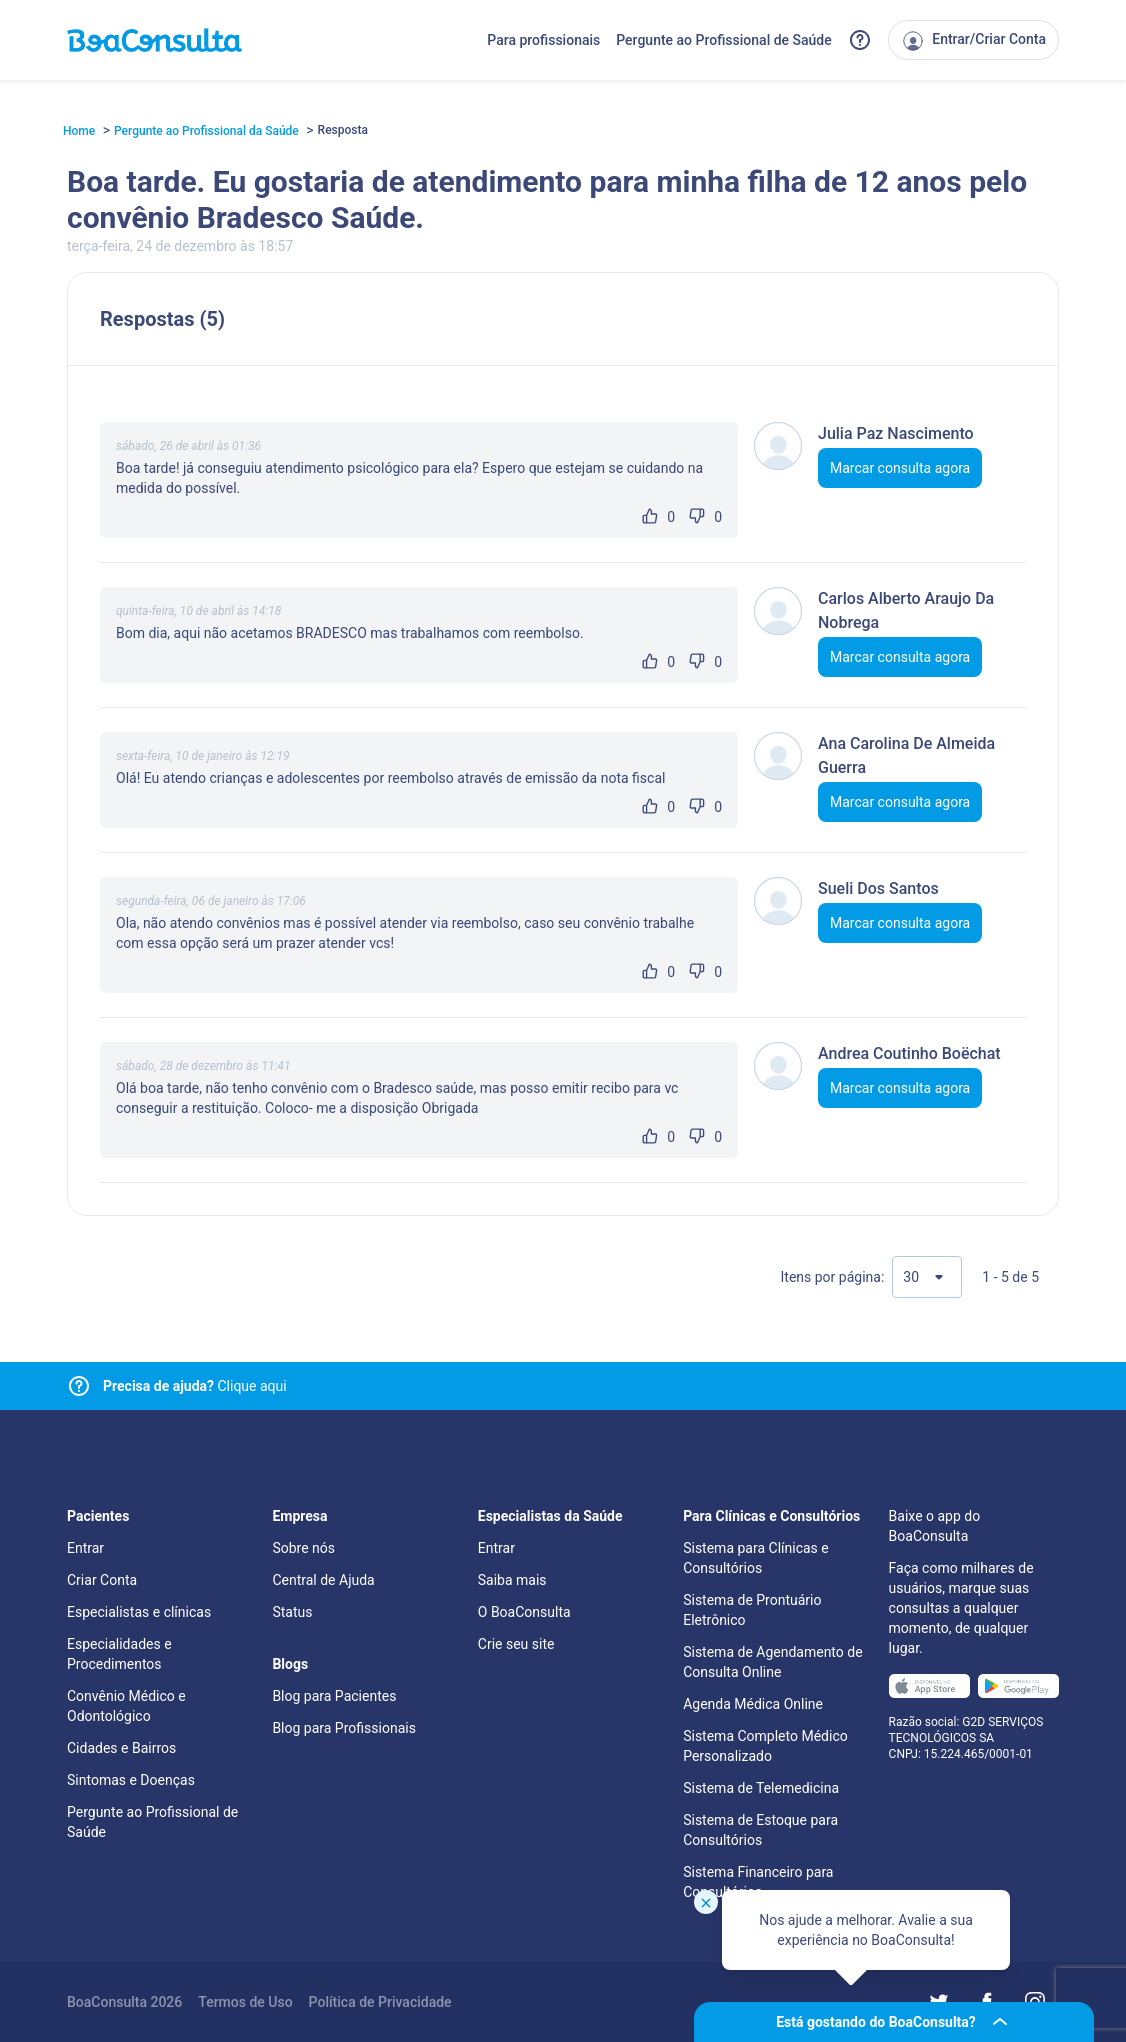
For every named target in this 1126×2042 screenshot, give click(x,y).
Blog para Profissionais (343, 1728)
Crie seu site (516, 1644)
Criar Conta (102, 1580)
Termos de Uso (245, 2002)
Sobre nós (303, 1548)
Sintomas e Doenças (131, 1780)
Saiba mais (512, 1580)
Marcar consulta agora (900, 468)
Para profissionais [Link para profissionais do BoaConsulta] (543, 40)
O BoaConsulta (524, 1612)
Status (292, 1612)
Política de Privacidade (380, 2002)
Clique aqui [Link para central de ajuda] (195, 1386)
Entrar (85, 1548)
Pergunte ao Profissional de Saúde (724, 40)
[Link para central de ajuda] (79, 1386)
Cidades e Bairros (121, 1748)
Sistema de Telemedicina (761, 1788)
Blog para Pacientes (334, 1696)
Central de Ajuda (323, 1580)
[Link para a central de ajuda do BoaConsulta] (860, 40)
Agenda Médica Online (753, 1704)
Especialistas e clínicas (139, 1612)
